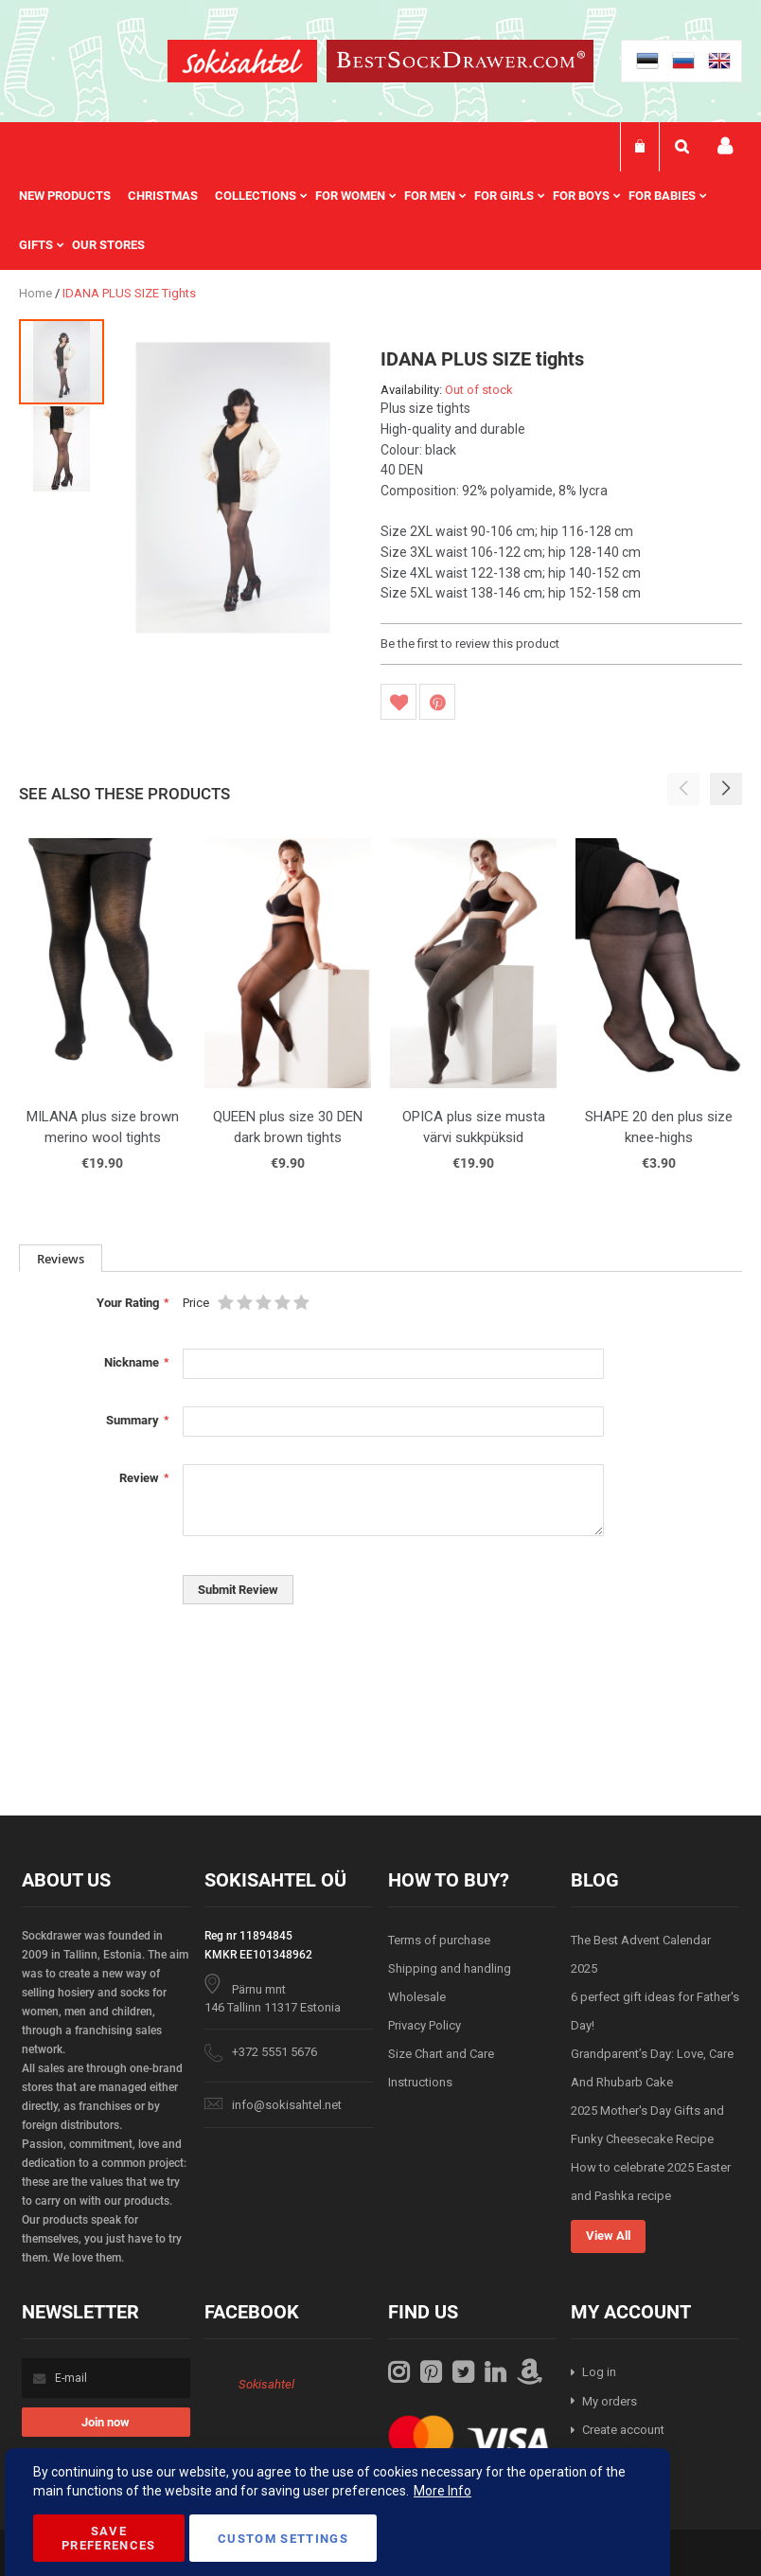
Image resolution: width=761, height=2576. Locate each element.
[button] (61, 448)
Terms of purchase (439, 1940)
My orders (609, 2401)
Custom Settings (283, 2538)
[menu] (380, 220)
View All (608, 2235)
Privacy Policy (424, 2025)
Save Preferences (109, 2538)
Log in (599, 2372)
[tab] (60, 1258)
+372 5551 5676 (274, 2052)
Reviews (60, 1258)
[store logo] (242, 64)
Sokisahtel (266, 2384)
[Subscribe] (106, 2422)
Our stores (108, 245)
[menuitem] (73, 196)
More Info (442, 2490)
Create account (623, 2430)
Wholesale (417, 1997)
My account (725, 146)
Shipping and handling (449, 1968)
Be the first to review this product (469, 643)
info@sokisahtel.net (287, 2105)
